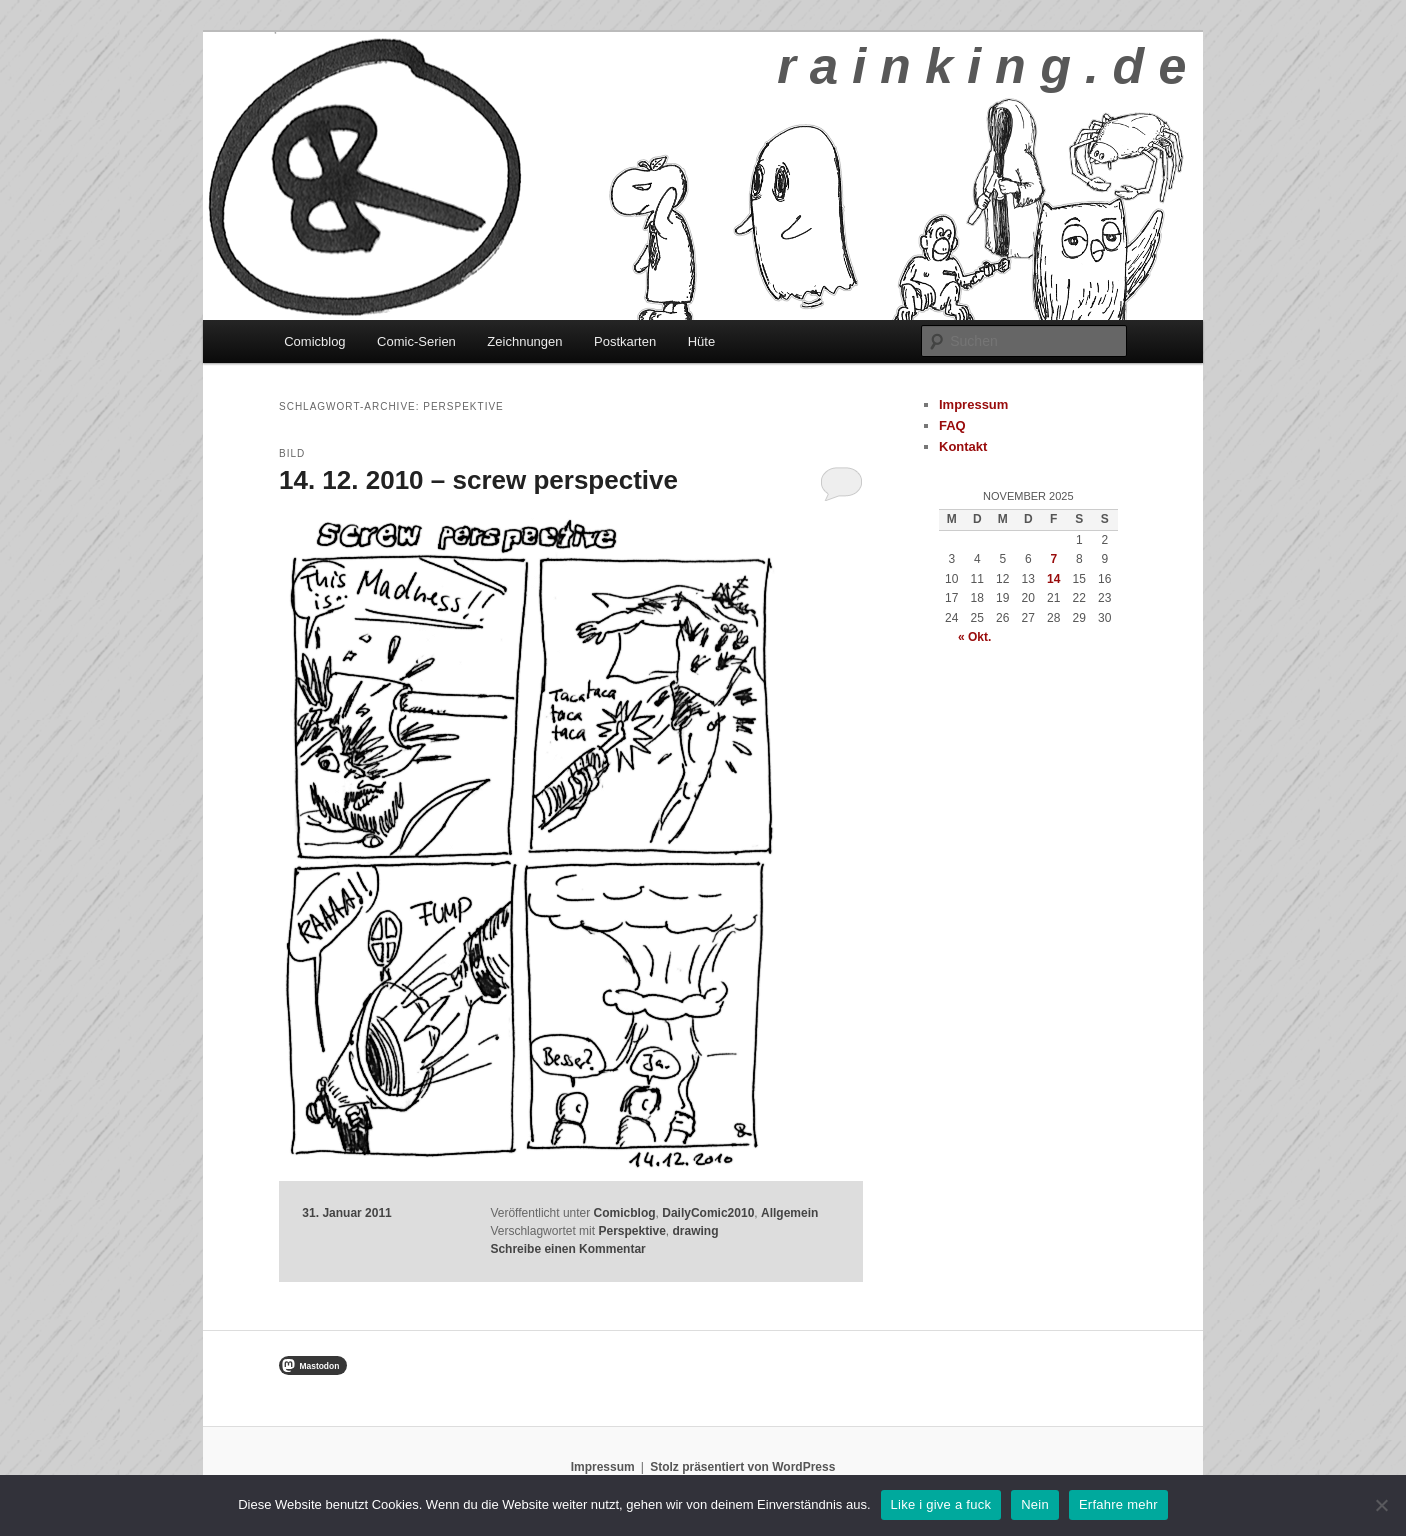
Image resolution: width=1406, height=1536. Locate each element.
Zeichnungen (524, 341)
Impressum (973, 404)
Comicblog (314, 341)
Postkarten (625, 341)
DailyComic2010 (708, 1213)
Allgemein (789, 1213)
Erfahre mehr (1118, 1504)
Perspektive (631, 1231)
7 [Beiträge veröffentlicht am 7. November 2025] (1053, 559)
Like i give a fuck (941, 1504)
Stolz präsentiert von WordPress (742, 1467)
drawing (696, 1231)
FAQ (952, 425)
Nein (1035, 1504)
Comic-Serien (416, 341)
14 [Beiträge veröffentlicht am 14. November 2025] (1053, 579)
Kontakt (963, 446)
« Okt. (974, 637)
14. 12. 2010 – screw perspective (478, 480)
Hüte (701, 341)
